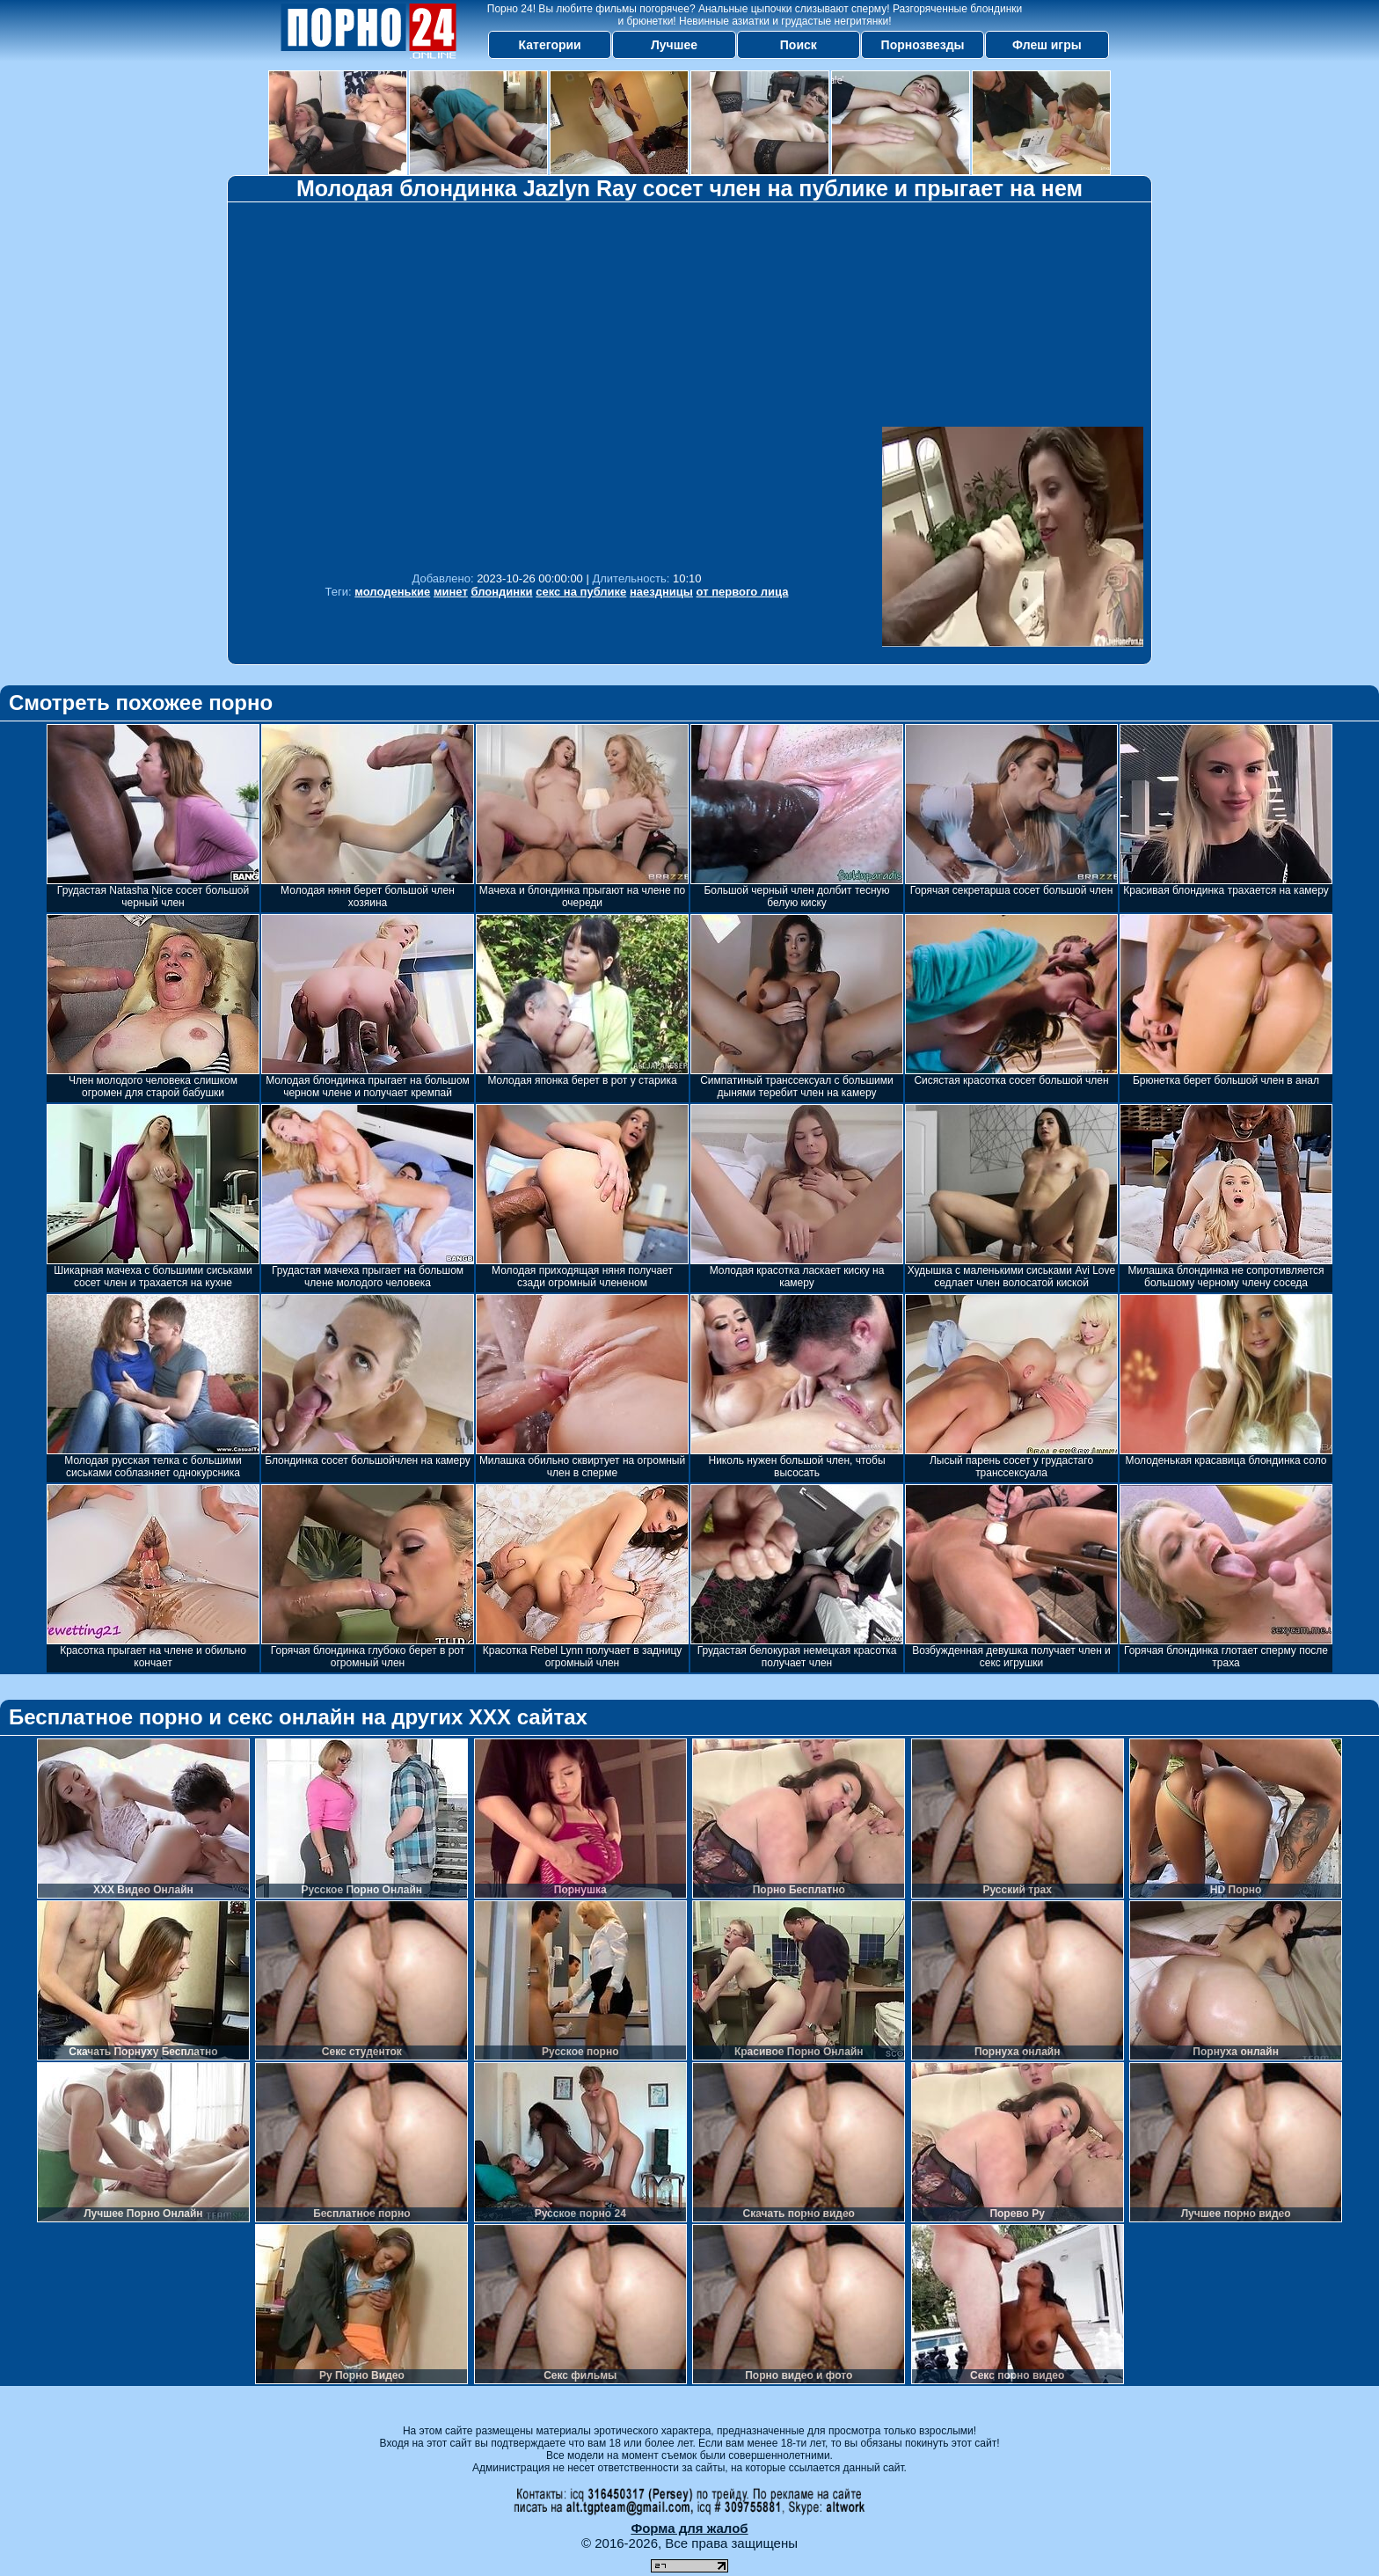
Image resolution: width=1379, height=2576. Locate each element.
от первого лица (743, 591)
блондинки (501, 591)
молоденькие (392, 591)
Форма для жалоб (689, 2528)
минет (451, 591)
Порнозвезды (923, 45)
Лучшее (674, 45)
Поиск (798, 45)
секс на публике (581, 591)
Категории (550, 45)
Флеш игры (1047, 45)
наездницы (661, 591)
